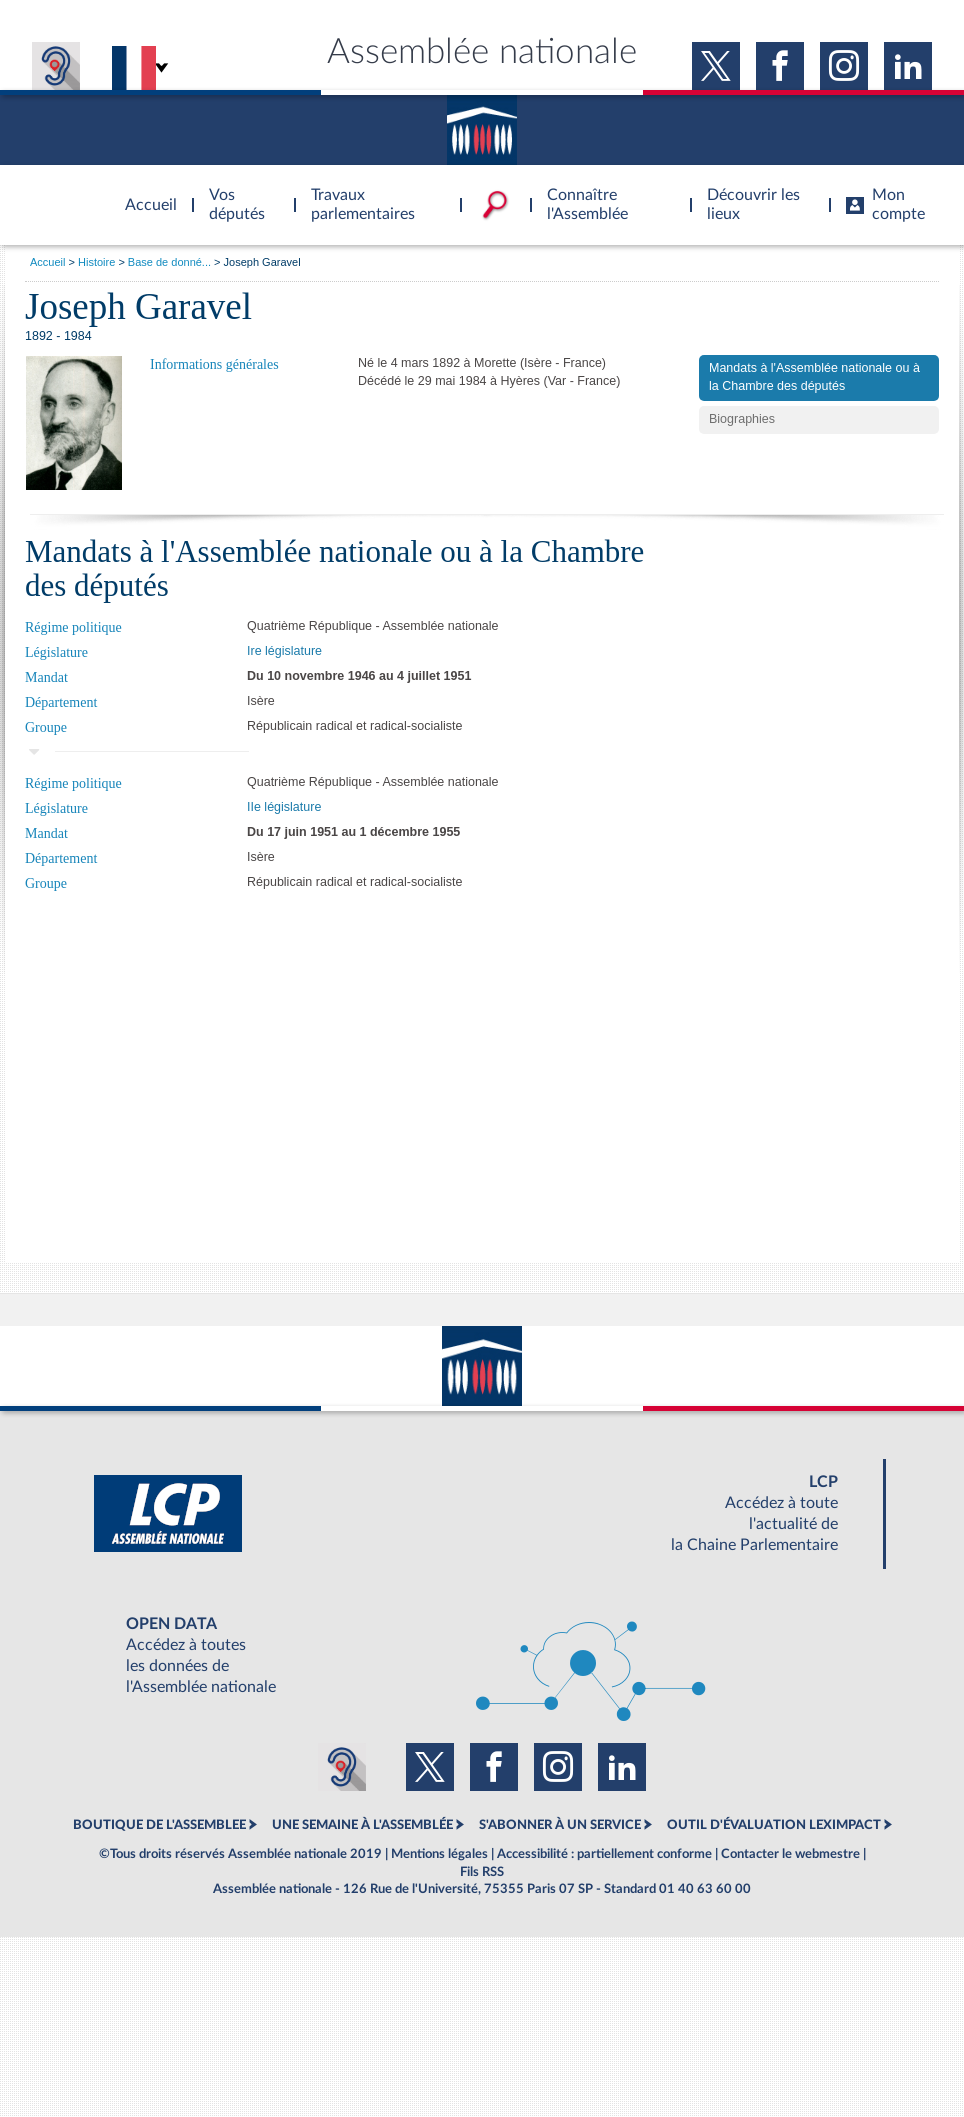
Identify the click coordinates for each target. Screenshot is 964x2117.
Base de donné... (169, 262)
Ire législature (284, 651)
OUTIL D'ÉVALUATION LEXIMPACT (774, 1825)
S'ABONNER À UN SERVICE (560, 1825)
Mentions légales (439, 1854)
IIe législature (284, 807)
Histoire (96, 262)
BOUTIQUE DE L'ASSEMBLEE (159, 1825)
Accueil (47, 262)
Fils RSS (482, 1872)
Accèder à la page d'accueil (144, 193)
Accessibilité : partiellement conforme (604, 1854)
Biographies (742, 419)
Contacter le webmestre (790, 1854)
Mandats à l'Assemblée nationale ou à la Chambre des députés (814, 377)
